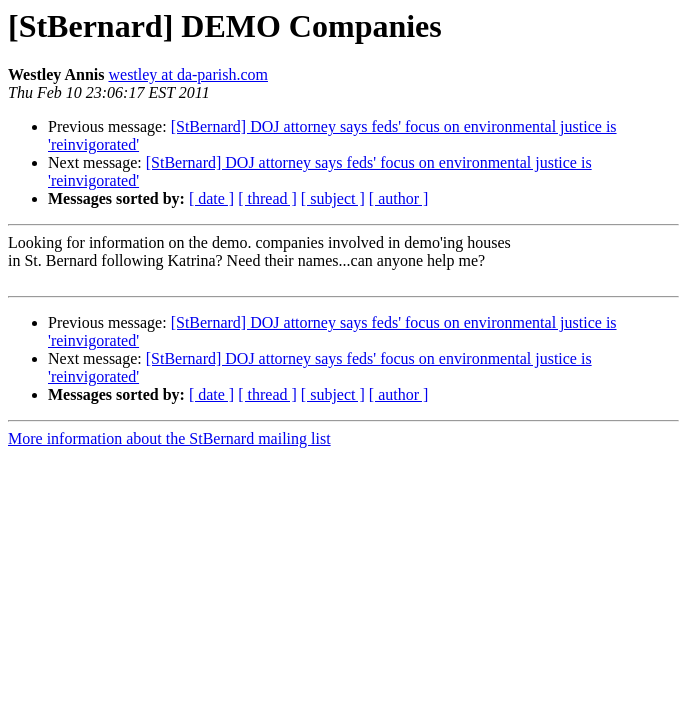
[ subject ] (333, 198)
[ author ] (399, 198)
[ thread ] (267, 198)
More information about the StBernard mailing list (169, 438)
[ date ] (211, 198)
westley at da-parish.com (188, 74)
